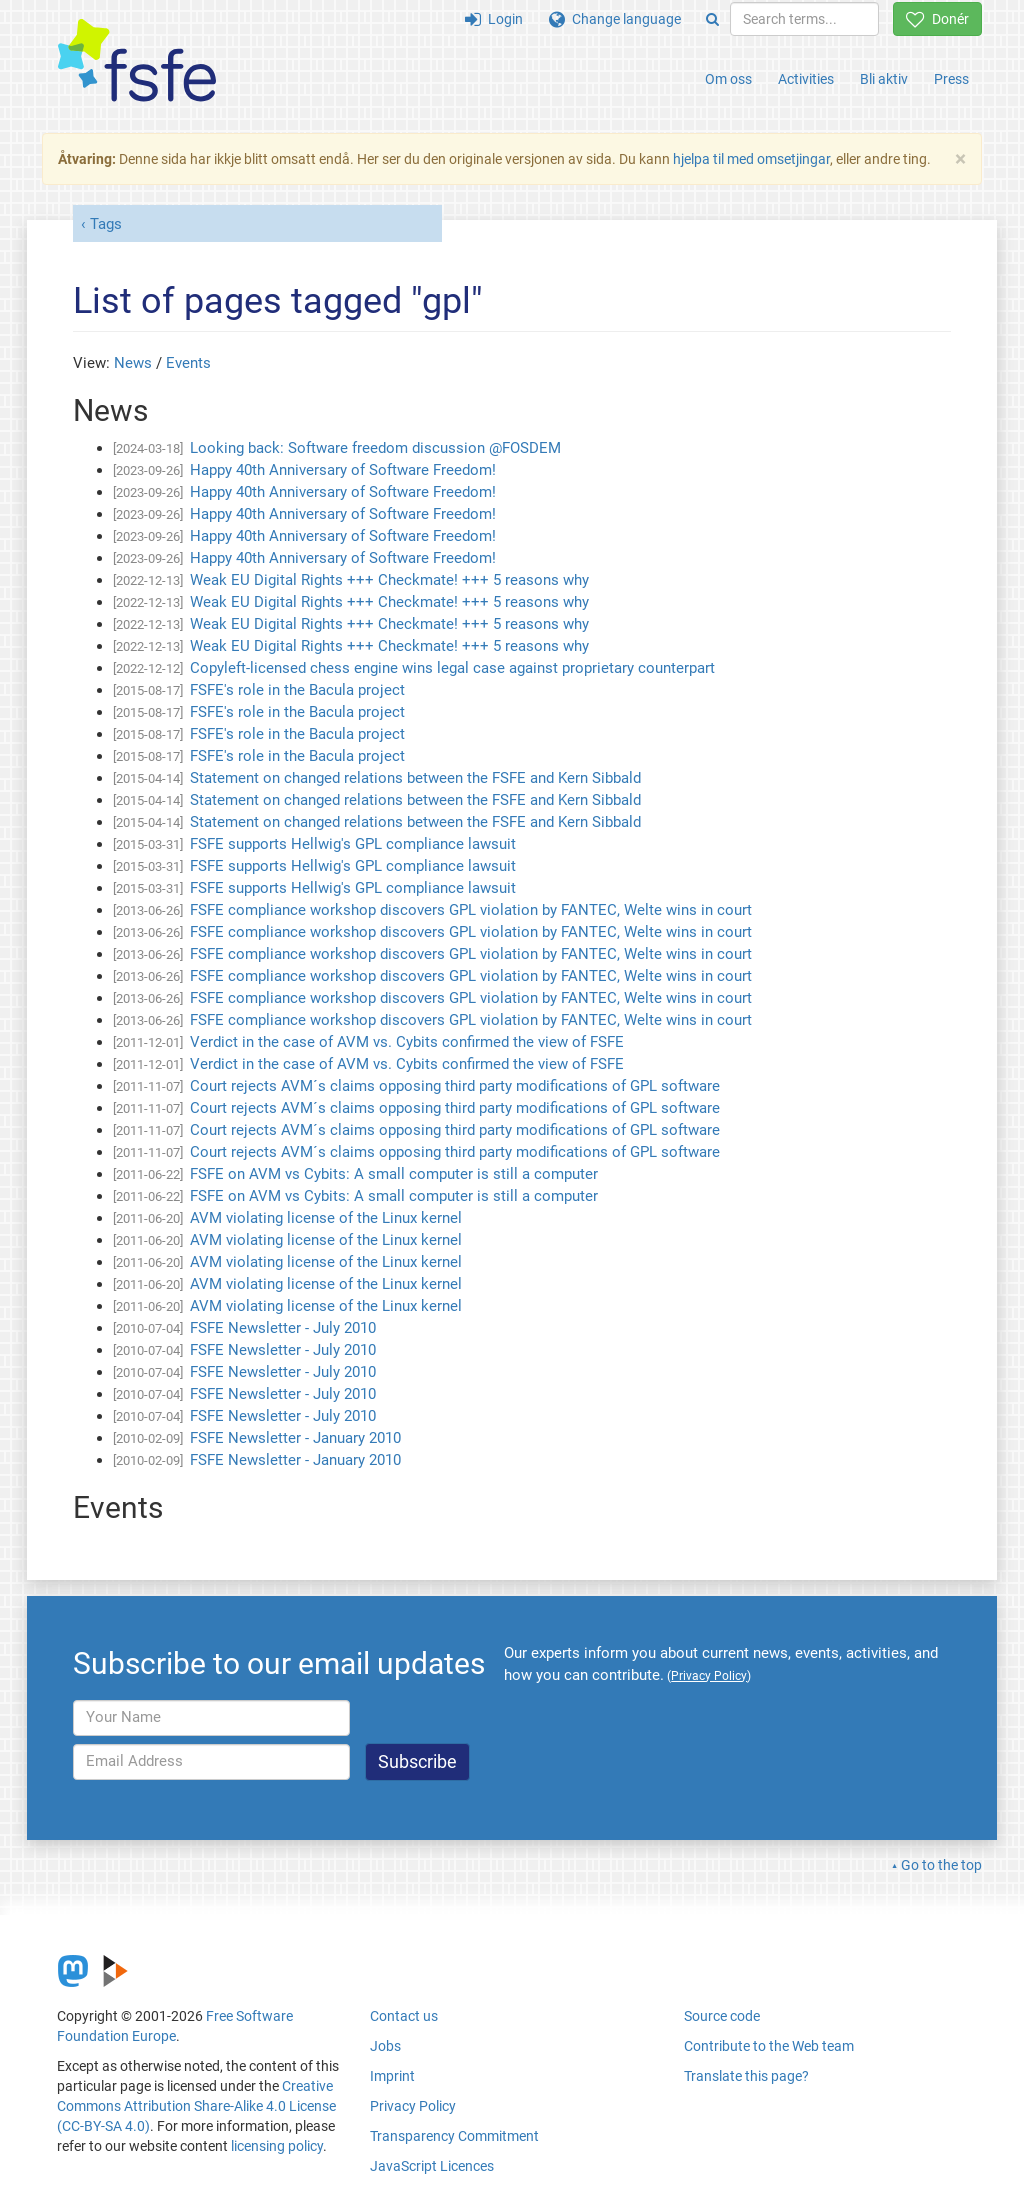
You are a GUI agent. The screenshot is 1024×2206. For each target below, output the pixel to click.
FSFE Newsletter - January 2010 (295, 1438)
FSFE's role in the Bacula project (297, 690)
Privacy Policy (413, 2106)
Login (494, 19)
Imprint (392, 2076)
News (133, 363)
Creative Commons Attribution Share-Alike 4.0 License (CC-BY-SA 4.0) (196, 2106)
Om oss (728, 79)
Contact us (404, 2016)
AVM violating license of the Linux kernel (326, 1218)
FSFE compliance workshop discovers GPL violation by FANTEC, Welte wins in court (471, 910)
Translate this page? (746, 2076)
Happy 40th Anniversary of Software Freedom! (343, 470)
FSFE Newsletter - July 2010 (283, 1328)
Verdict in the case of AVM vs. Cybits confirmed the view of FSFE (407, 1042)
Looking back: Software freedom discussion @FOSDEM (375, 448)
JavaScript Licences (432, 2166)
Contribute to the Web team (769, 2046)
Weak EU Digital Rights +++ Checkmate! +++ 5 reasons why (389, 580)
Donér (937, 19)
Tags (106, 224)
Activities (806, 79)
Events (188, 363)
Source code (722, 2016)
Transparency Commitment (454, 2136)
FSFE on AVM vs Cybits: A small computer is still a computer (394, 1174)
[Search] (712, 19)
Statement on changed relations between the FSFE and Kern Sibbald (415, 778)
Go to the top (941, 1865)
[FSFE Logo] (137, 61)
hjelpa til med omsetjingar (751, 159)
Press (951, 79)
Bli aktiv (884, 79)
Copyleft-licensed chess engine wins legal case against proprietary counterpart (452, 668)
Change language (615, 19)
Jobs (385, 2046)
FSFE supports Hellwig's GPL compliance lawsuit (353, 844)
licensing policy (277, 2146)
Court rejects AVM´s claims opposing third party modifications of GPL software (455, 1086)
